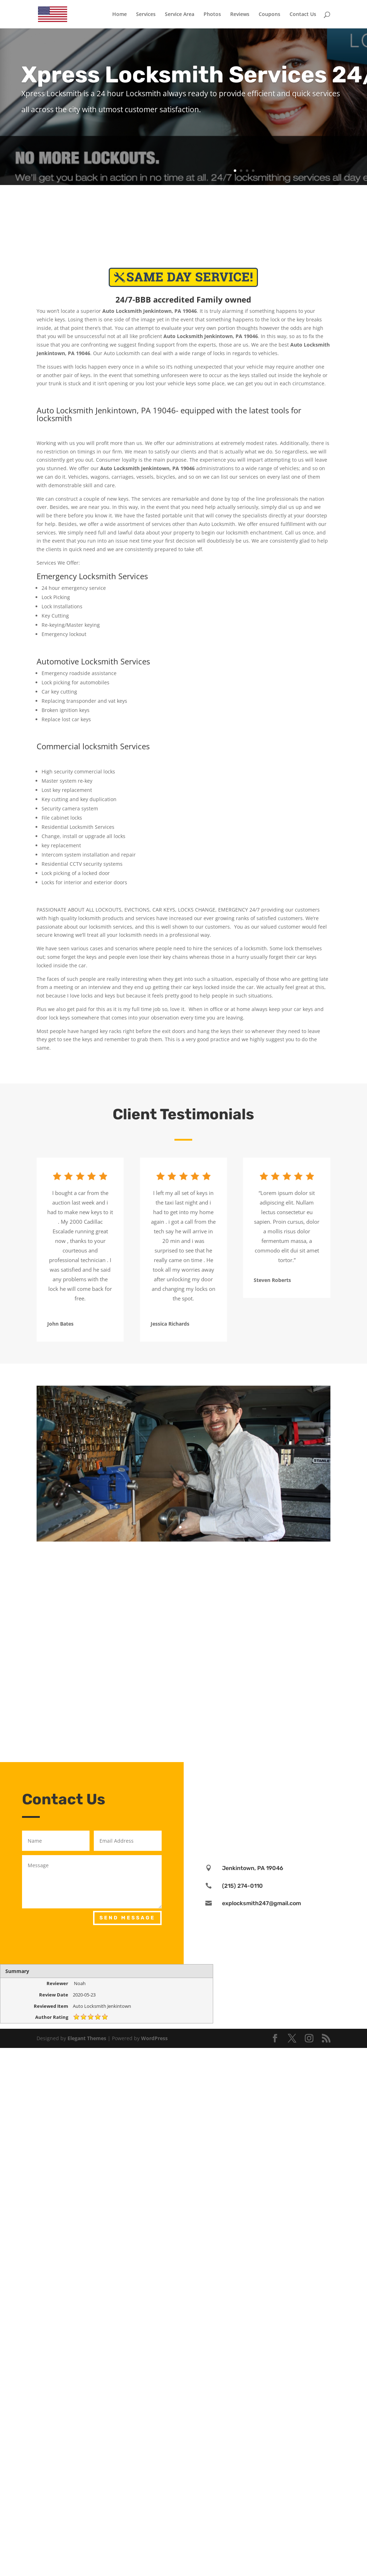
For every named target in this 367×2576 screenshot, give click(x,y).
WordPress (154, 2038)
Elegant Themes (87, 2038)
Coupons (269, 14)
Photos (212, 14)
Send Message (127, 1918)
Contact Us (303, 14)
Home (119, 14)
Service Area (179, 14)
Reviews (239, 14)
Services (146, 14)
